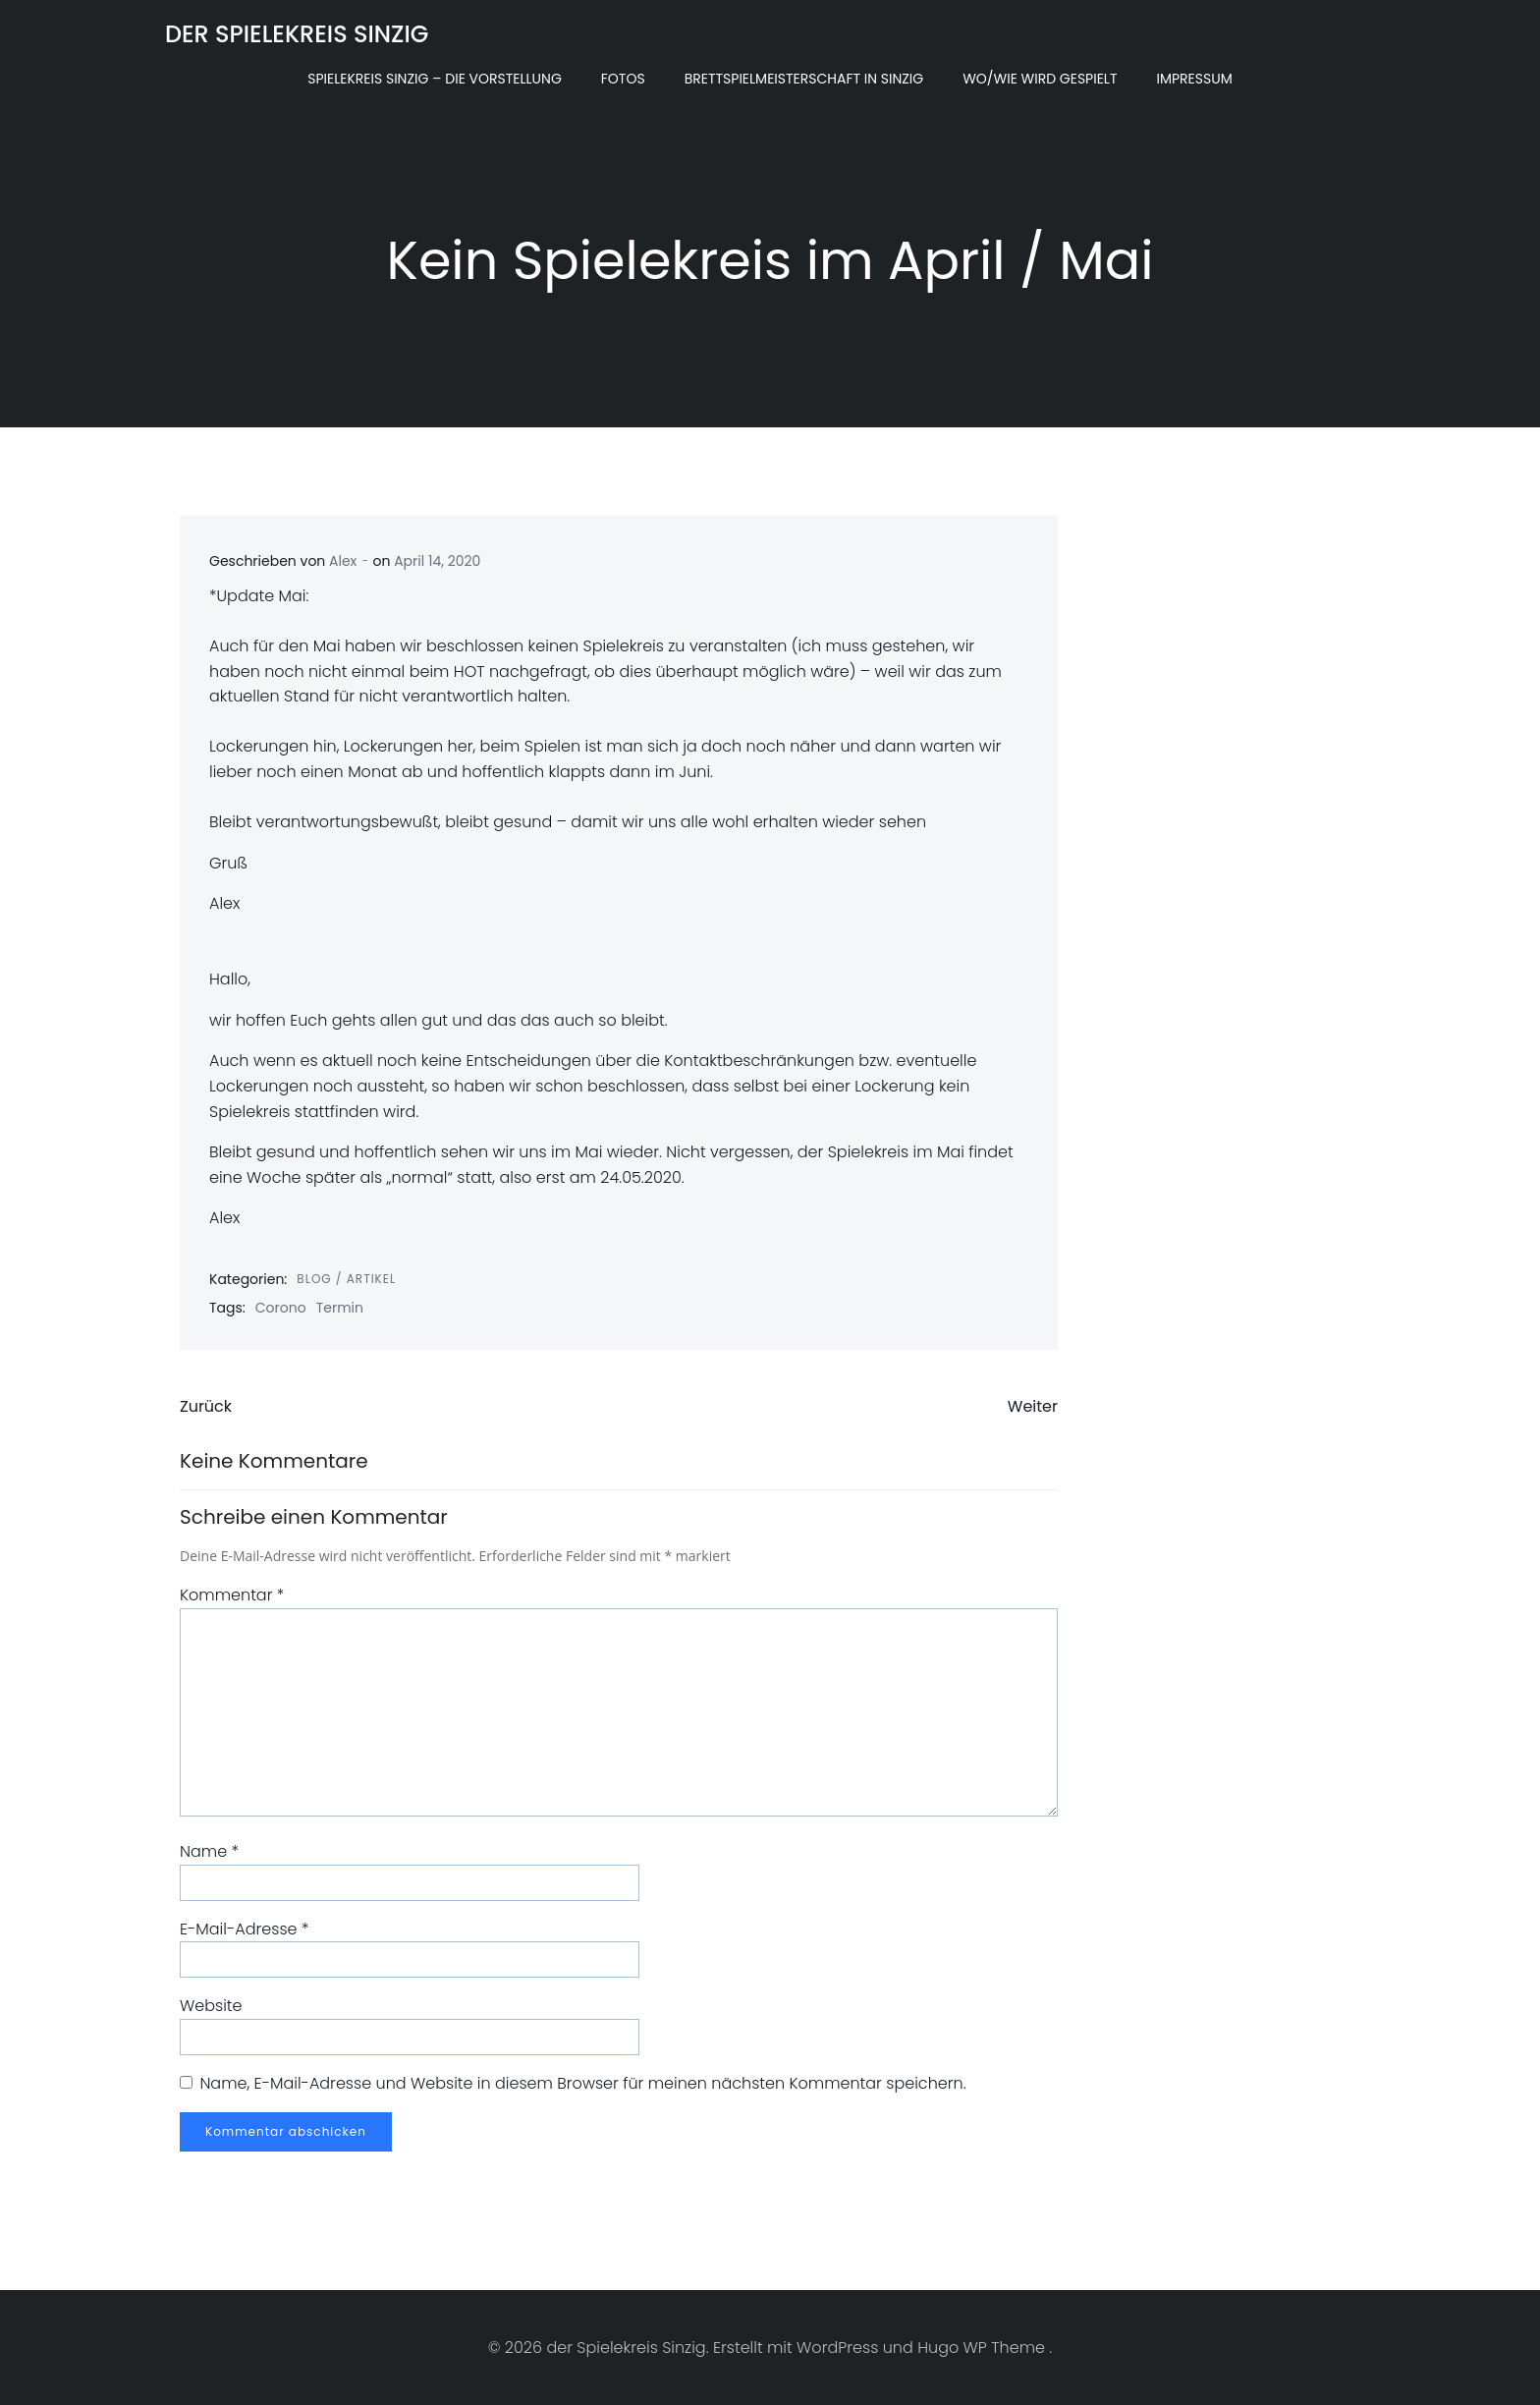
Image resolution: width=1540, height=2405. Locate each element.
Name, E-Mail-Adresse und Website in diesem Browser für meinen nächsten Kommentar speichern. (582, 2083)
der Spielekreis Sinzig (296, 34)
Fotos (623, 78)
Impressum (1194, 78)
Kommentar (232, 1595)
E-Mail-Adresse (244, 1929)
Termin (339, 1307)
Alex (343, 561)
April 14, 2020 (437, 561)
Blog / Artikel (346, 1278)
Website (211, 2005)
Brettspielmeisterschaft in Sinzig (804, 78)
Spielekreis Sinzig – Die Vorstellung (434, 78)
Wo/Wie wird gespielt (1039, 78)
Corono (280, 1307)
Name (209, 1851)
